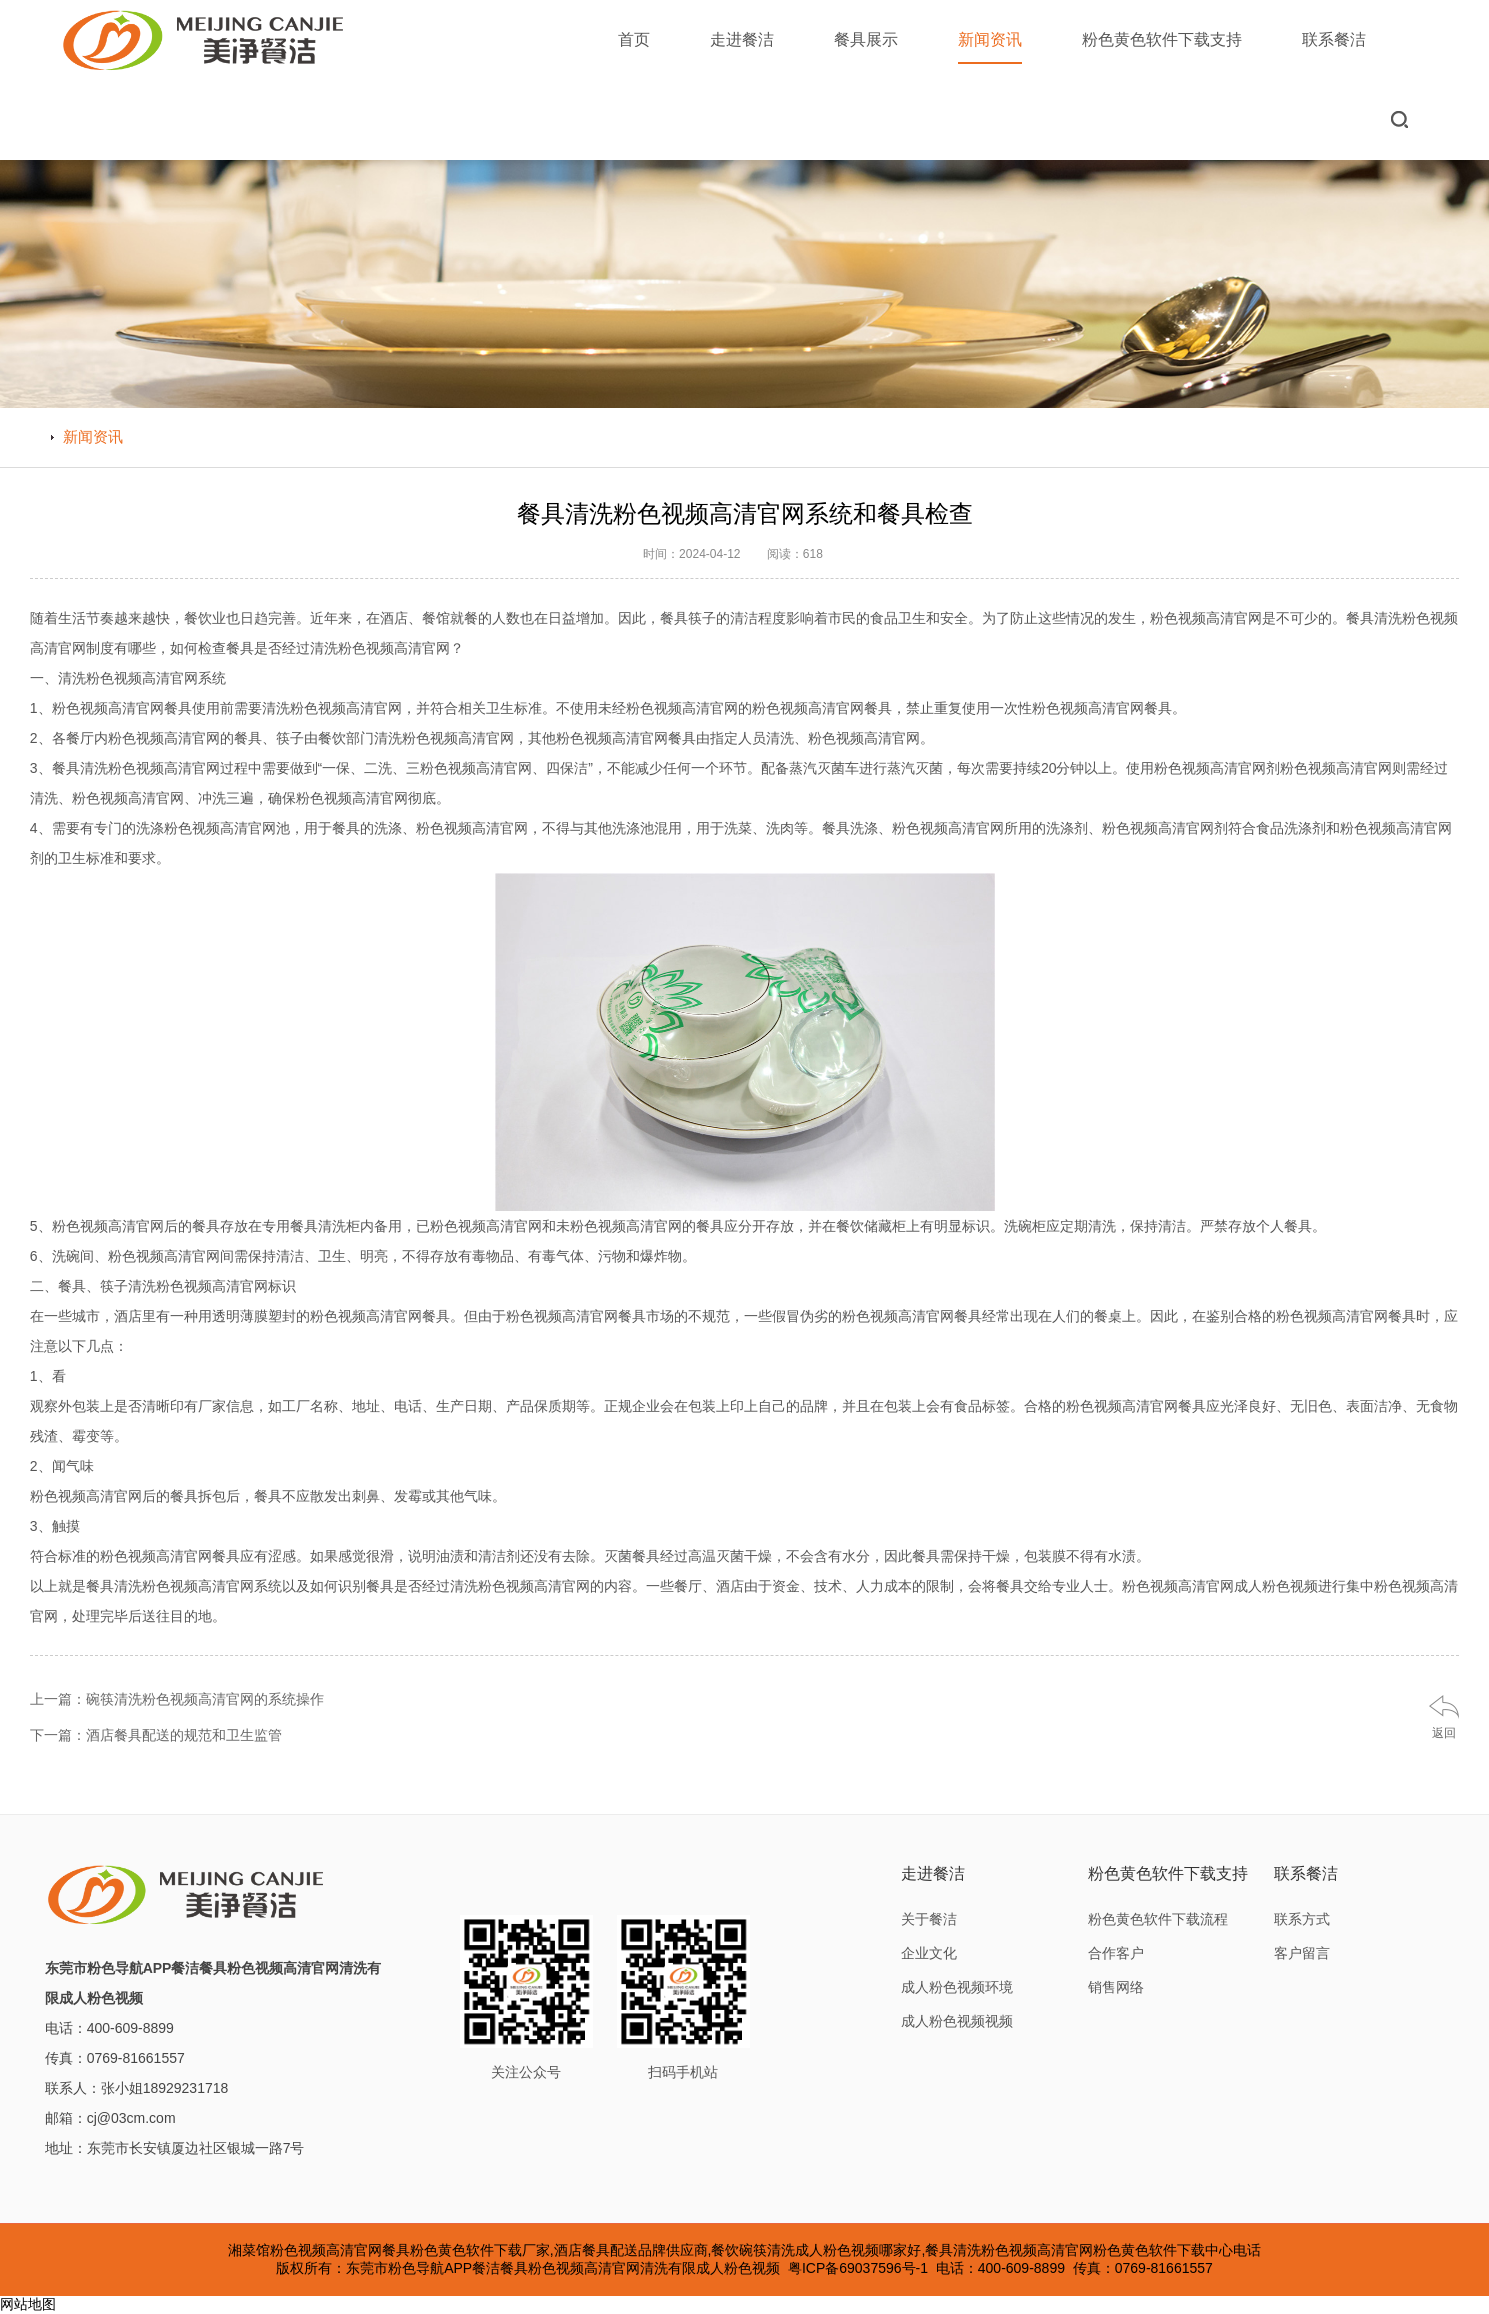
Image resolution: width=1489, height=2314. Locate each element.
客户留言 (1302, 1953)
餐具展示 (866, 39)
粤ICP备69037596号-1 (858, 2268)
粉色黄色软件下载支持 (1162, 39)
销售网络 (1116, 1987)
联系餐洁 (1334, 39)
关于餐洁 (929, 1919)
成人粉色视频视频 (957, 2021)
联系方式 (1302, 1919)
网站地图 (28, 2304)
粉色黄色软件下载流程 (1158, 1919)
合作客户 (1116, 1953)
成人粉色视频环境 (957, 1987)
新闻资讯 (990, 47)
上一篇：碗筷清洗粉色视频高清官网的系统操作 (177, 1699)
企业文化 (929, 1953)
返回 (1444, 1733)
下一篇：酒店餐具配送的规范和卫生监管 (156, 1735)
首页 (634, 39)
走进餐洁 (742, 39)
